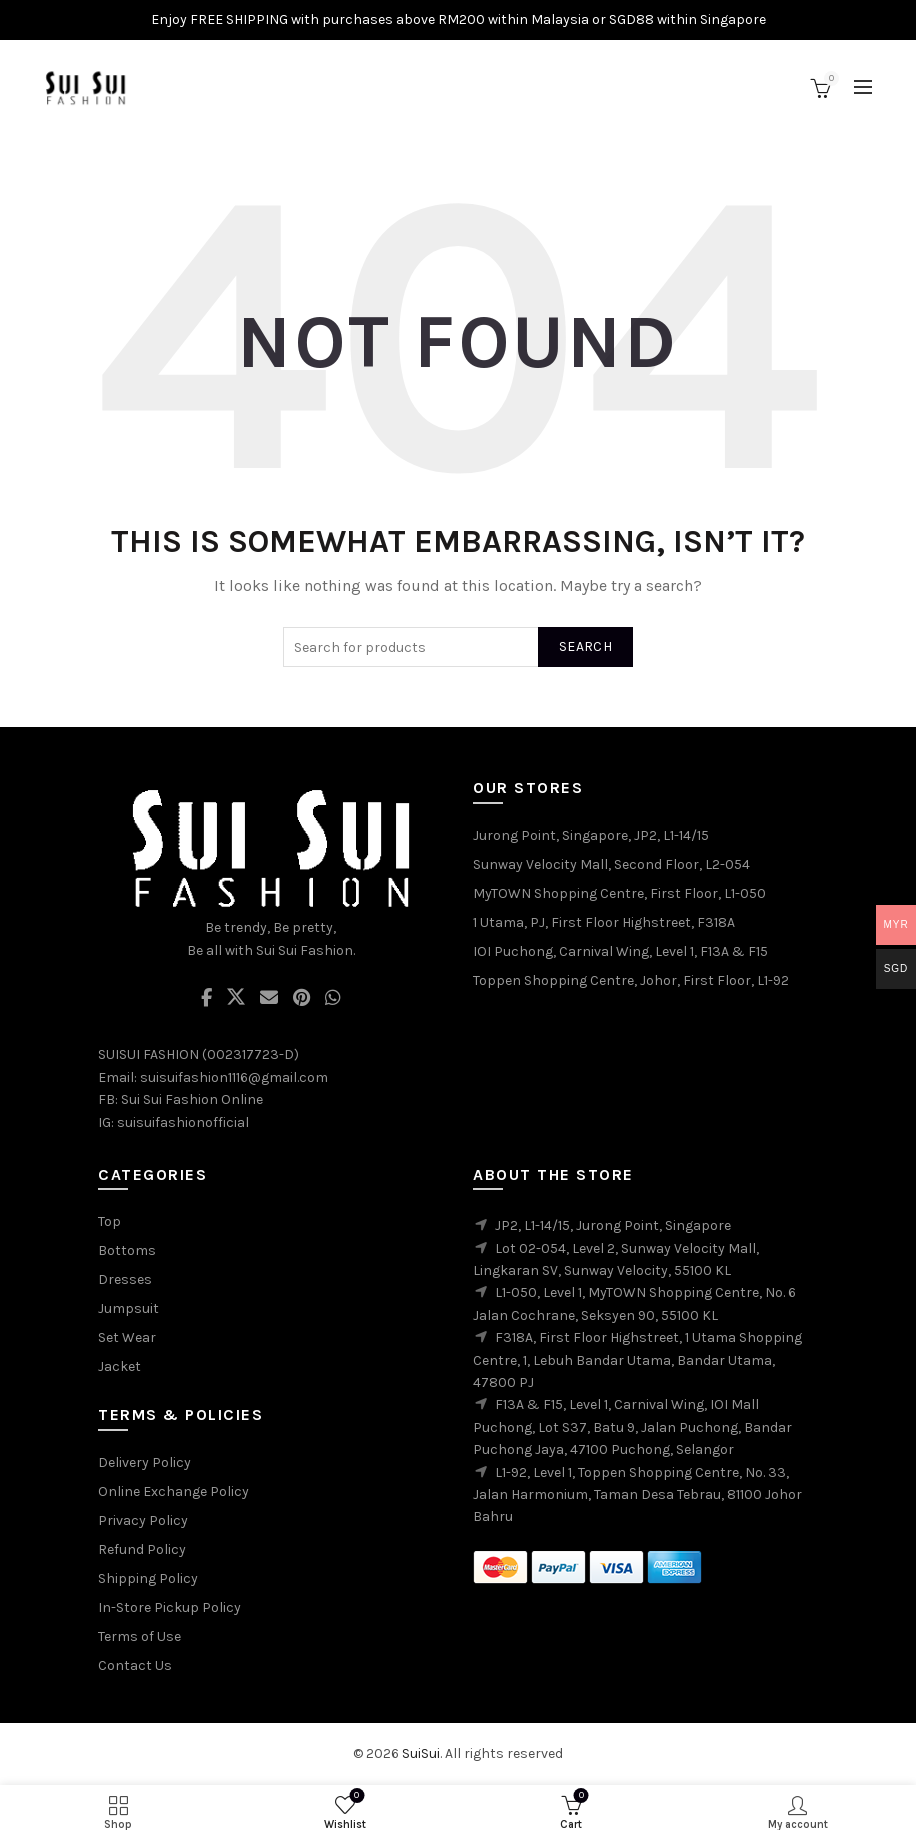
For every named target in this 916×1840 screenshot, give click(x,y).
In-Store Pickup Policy (169, 1607)
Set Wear (127, 1337)
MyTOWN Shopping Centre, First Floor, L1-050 (619, 893)
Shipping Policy (148, 1578)
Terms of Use (139, 1636)
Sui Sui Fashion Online (192, 1099)
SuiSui (421, 1753)
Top (109, 1221)
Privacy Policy (143, 1520)
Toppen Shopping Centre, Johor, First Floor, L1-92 (631, 980)
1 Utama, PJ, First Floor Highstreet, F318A (604, 922)
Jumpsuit (128, 1308)
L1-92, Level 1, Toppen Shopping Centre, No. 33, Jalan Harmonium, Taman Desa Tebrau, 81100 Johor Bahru (637, 1495)
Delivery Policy (144, 1462)
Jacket (119, 1366)
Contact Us (135, 1665)
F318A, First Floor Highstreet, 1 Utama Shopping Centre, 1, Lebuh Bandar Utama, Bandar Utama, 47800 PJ (637, 1360)
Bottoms (127, 1250)
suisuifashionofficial (183, 1122)
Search (585, 646)
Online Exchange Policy (173, 1491)
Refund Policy (142, 1549)
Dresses (125, 1279)
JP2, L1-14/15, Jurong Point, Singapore (613, 1225)
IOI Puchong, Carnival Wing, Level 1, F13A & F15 (620, 951)
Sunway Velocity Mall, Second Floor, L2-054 (611, 864)
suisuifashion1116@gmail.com (234, 1077)
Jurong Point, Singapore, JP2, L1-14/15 (591, 835)
